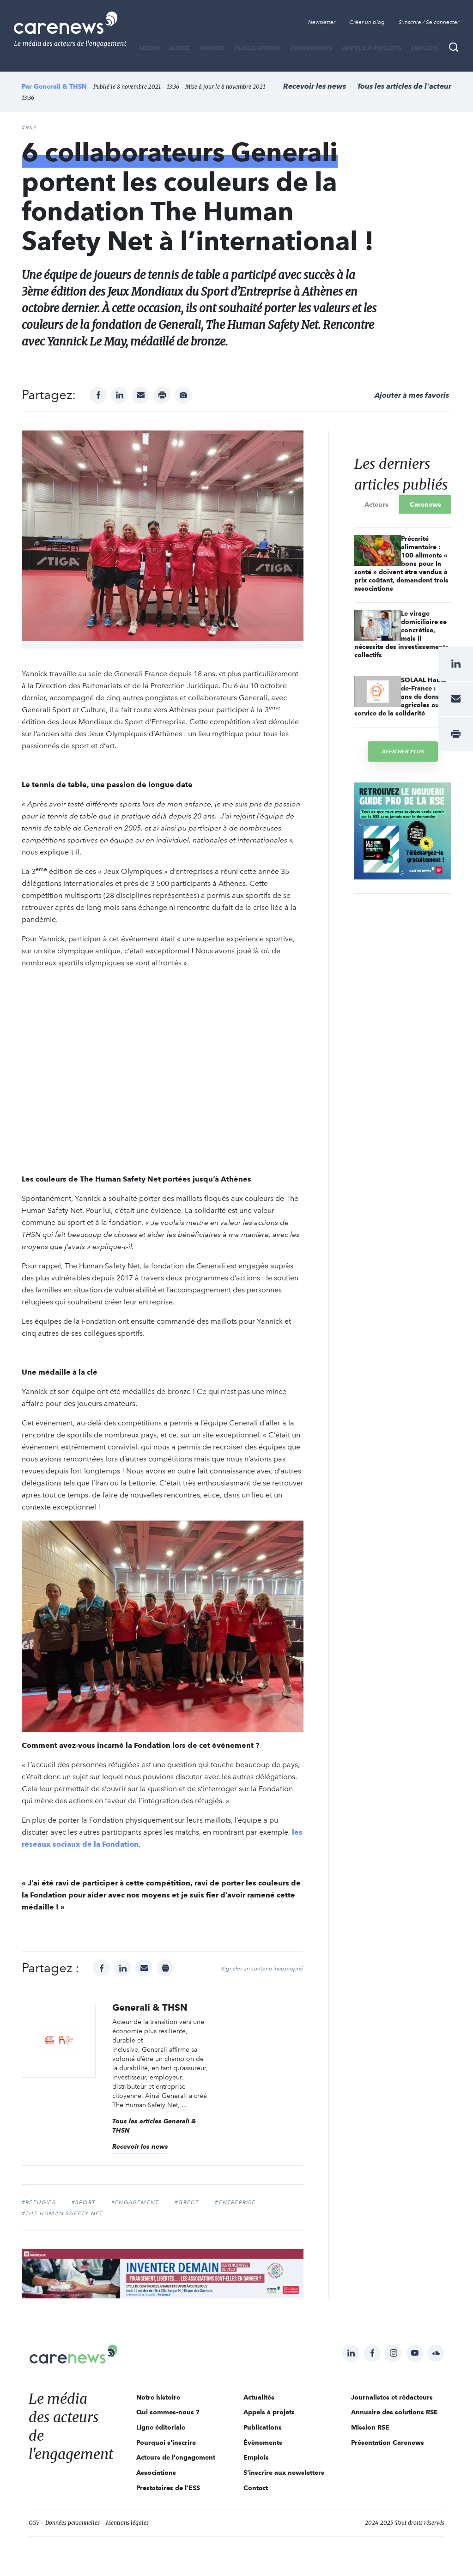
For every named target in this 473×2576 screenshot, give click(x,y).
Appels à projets (371, 48)
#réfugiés (39, 2202)
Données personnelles (72, 2522)
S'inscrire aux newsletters (283, 2472)
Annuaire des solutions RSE (394, 2412)
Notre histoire (158, 2397)
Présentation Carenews (387, 2442)
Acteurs (376, 504)
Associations (156, 2472)
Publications (257, 48)
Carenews (425, 504)
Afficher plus (403, 751)
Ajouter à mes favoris (412, 395)
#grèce (187, 2202)
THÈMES (212, 48)
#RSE (29, 127)
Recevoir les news (314, 86)
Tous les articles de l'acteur (404, 86)
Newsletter (321, 22)
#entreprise (235, 2202)
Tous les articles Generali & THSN (154, 2125)
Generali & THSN (60, 86)
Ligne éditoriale (160, 2427)
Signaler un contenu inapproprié (262, 1968)
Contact (255, 2487)
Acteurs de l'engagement (175, 2457)
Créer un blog (367, 22)
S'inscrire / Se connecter (429, 22)
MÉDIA (149, 48)
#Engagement (135, 2202)
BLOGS (179, 48)
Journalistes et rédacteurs (392, 2397)
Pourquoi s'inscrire (166, 2442)
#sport (84, 2202)
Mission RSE (370, 2427)
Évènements (311, 48)
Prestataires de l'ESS (168, 2487)
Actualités (258, 2397)
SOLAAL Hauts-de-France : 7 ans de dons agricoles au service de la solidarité (401, 696)
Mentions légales (127, 2522)
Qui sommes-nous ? (168, 2412)
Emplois (424, 48)
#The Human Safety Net (62, 2213)
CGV (34, 2522)
